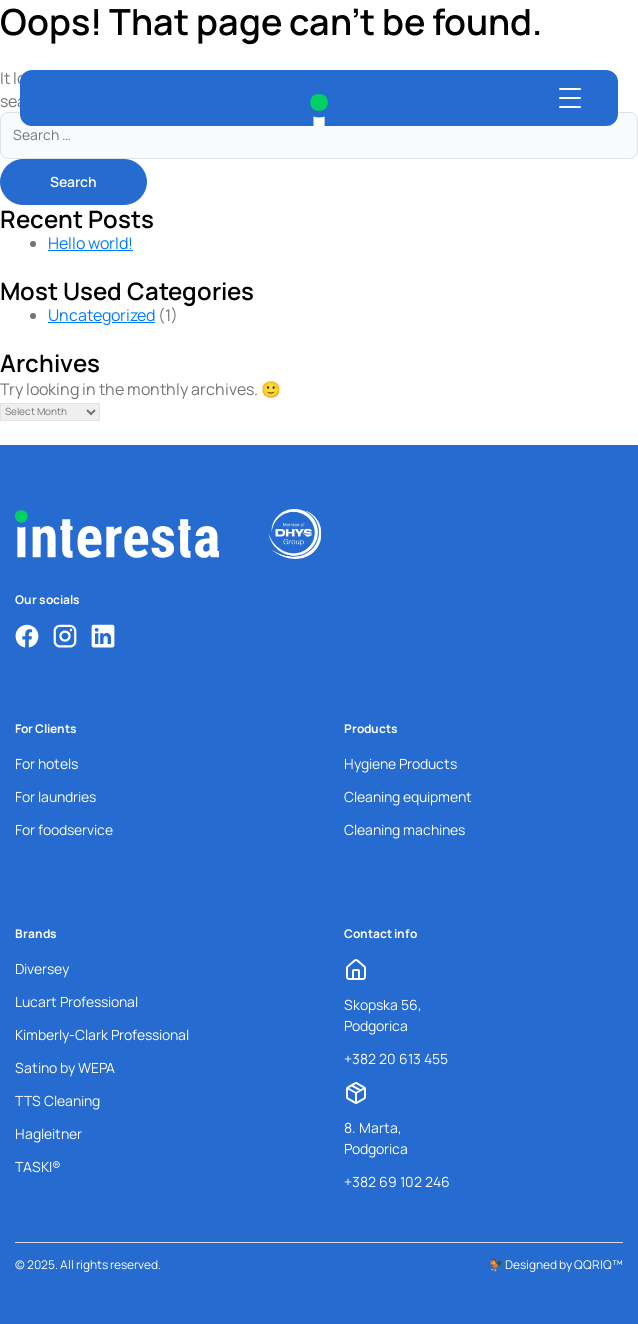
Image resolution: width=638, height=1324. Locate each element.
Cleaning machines (404, 829)
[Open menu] (570, 98)
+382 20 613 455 (396, 1058)
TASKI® (38, 1166)
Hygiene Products (400, 763)
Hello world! (90, 243)
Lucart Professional (76, 1001)
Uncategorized (101, 315)
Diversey (42, 968)
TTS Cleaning (57, 1100)
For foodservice (64, 829)
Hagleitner (48, 1133)
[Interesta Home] (319, 110)
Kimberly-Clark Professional (102, 1034)
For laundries (55, 796)
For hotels (46, 763)
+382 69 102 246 (397, 1181)
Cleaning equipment (408, 796)
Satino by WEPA (65, 1067)
